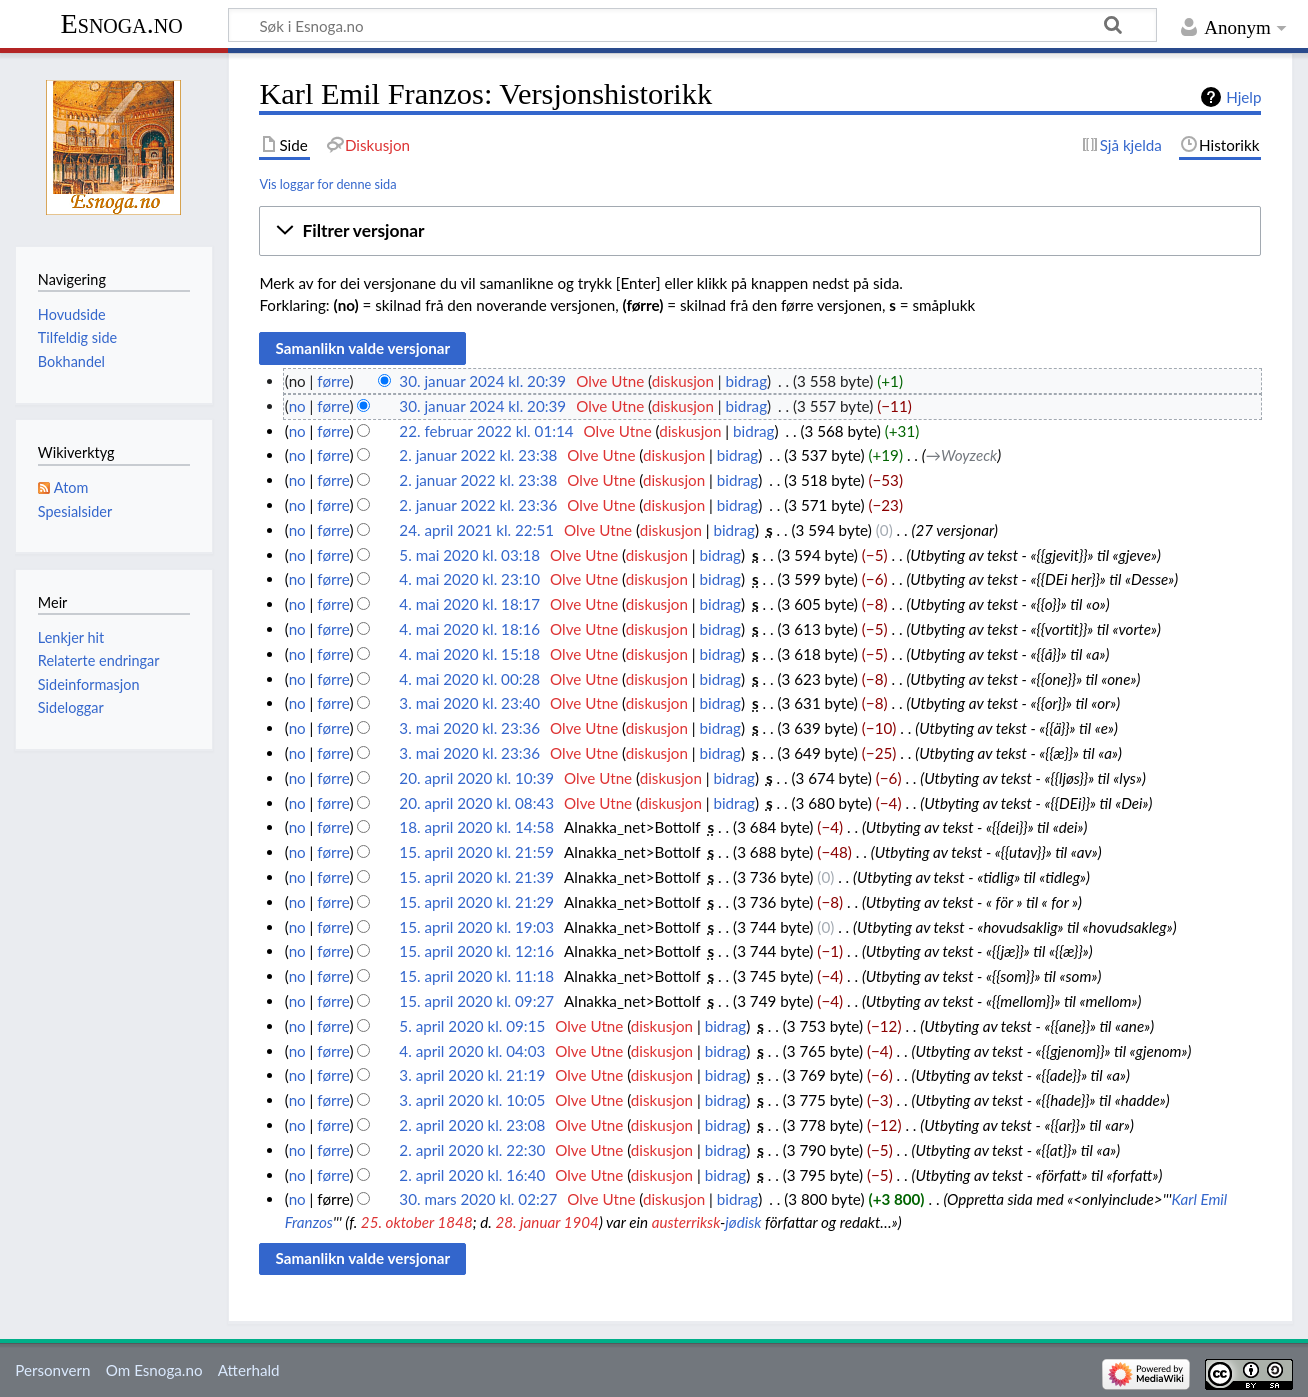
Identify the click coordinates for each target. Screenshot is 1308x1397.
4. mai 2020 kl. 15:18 (469, 654)
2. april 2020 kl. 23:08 (472, 1125)
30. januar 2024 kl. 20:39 (482, 381)
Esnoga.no (122, 23)
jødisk (743, 1222)
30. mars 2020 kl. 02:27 (478, 1199)
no (297, 406)
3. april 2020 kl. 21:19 (472, 1075)
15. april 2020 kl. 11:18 (476, 976)
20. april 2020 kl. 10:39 (476, 778)
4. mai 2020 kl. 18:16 (469, 629)
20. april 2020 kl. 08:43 (476, 803)
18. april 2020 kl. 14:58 (476, 827)
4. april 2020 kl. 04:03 (472, 1051)
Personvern (52, 1370)
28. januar (527, 1222)
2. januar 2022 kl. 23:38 (478, 455)
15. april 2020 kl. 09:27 (476, 1001)
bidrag (747, 381)
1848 (455, 1222)
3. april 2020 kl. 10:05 (472, 1100)
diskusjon (683, 381)
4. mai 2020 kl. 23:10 (469, 579)
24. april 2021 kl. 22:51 (476, 530)
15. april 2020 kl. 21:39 (476, 877)
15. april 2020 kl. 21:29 (476, 902)
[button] (760, 231)
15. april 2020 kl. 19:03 (476, 927)
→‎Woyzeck (961, 455)
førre (333, 381)
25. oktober (397, 1222)
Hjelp (1243, 97)
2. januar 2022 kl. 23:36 (478, 505)
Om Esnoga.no (154, 1370)
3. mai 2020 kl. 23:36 (469, 728)
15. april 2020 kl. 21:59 (476, 852)
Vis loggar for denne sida (327, 184)
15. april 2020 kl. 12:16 (476, 951)
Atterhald (249, 1370)
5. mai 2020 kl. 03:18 (469, 555)
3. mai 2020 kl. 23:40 (469, 703)
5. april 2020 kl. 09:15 (472, 1026)
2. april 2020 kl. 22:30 (472, 1150)
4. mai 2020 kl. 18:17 (469, 604)
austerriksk (686, 1222)
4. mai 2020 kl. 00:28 (469, 679)
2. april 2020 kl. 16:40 (472, 1175)
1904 (581, 1222)
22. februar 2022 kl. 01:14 (486, 431)
